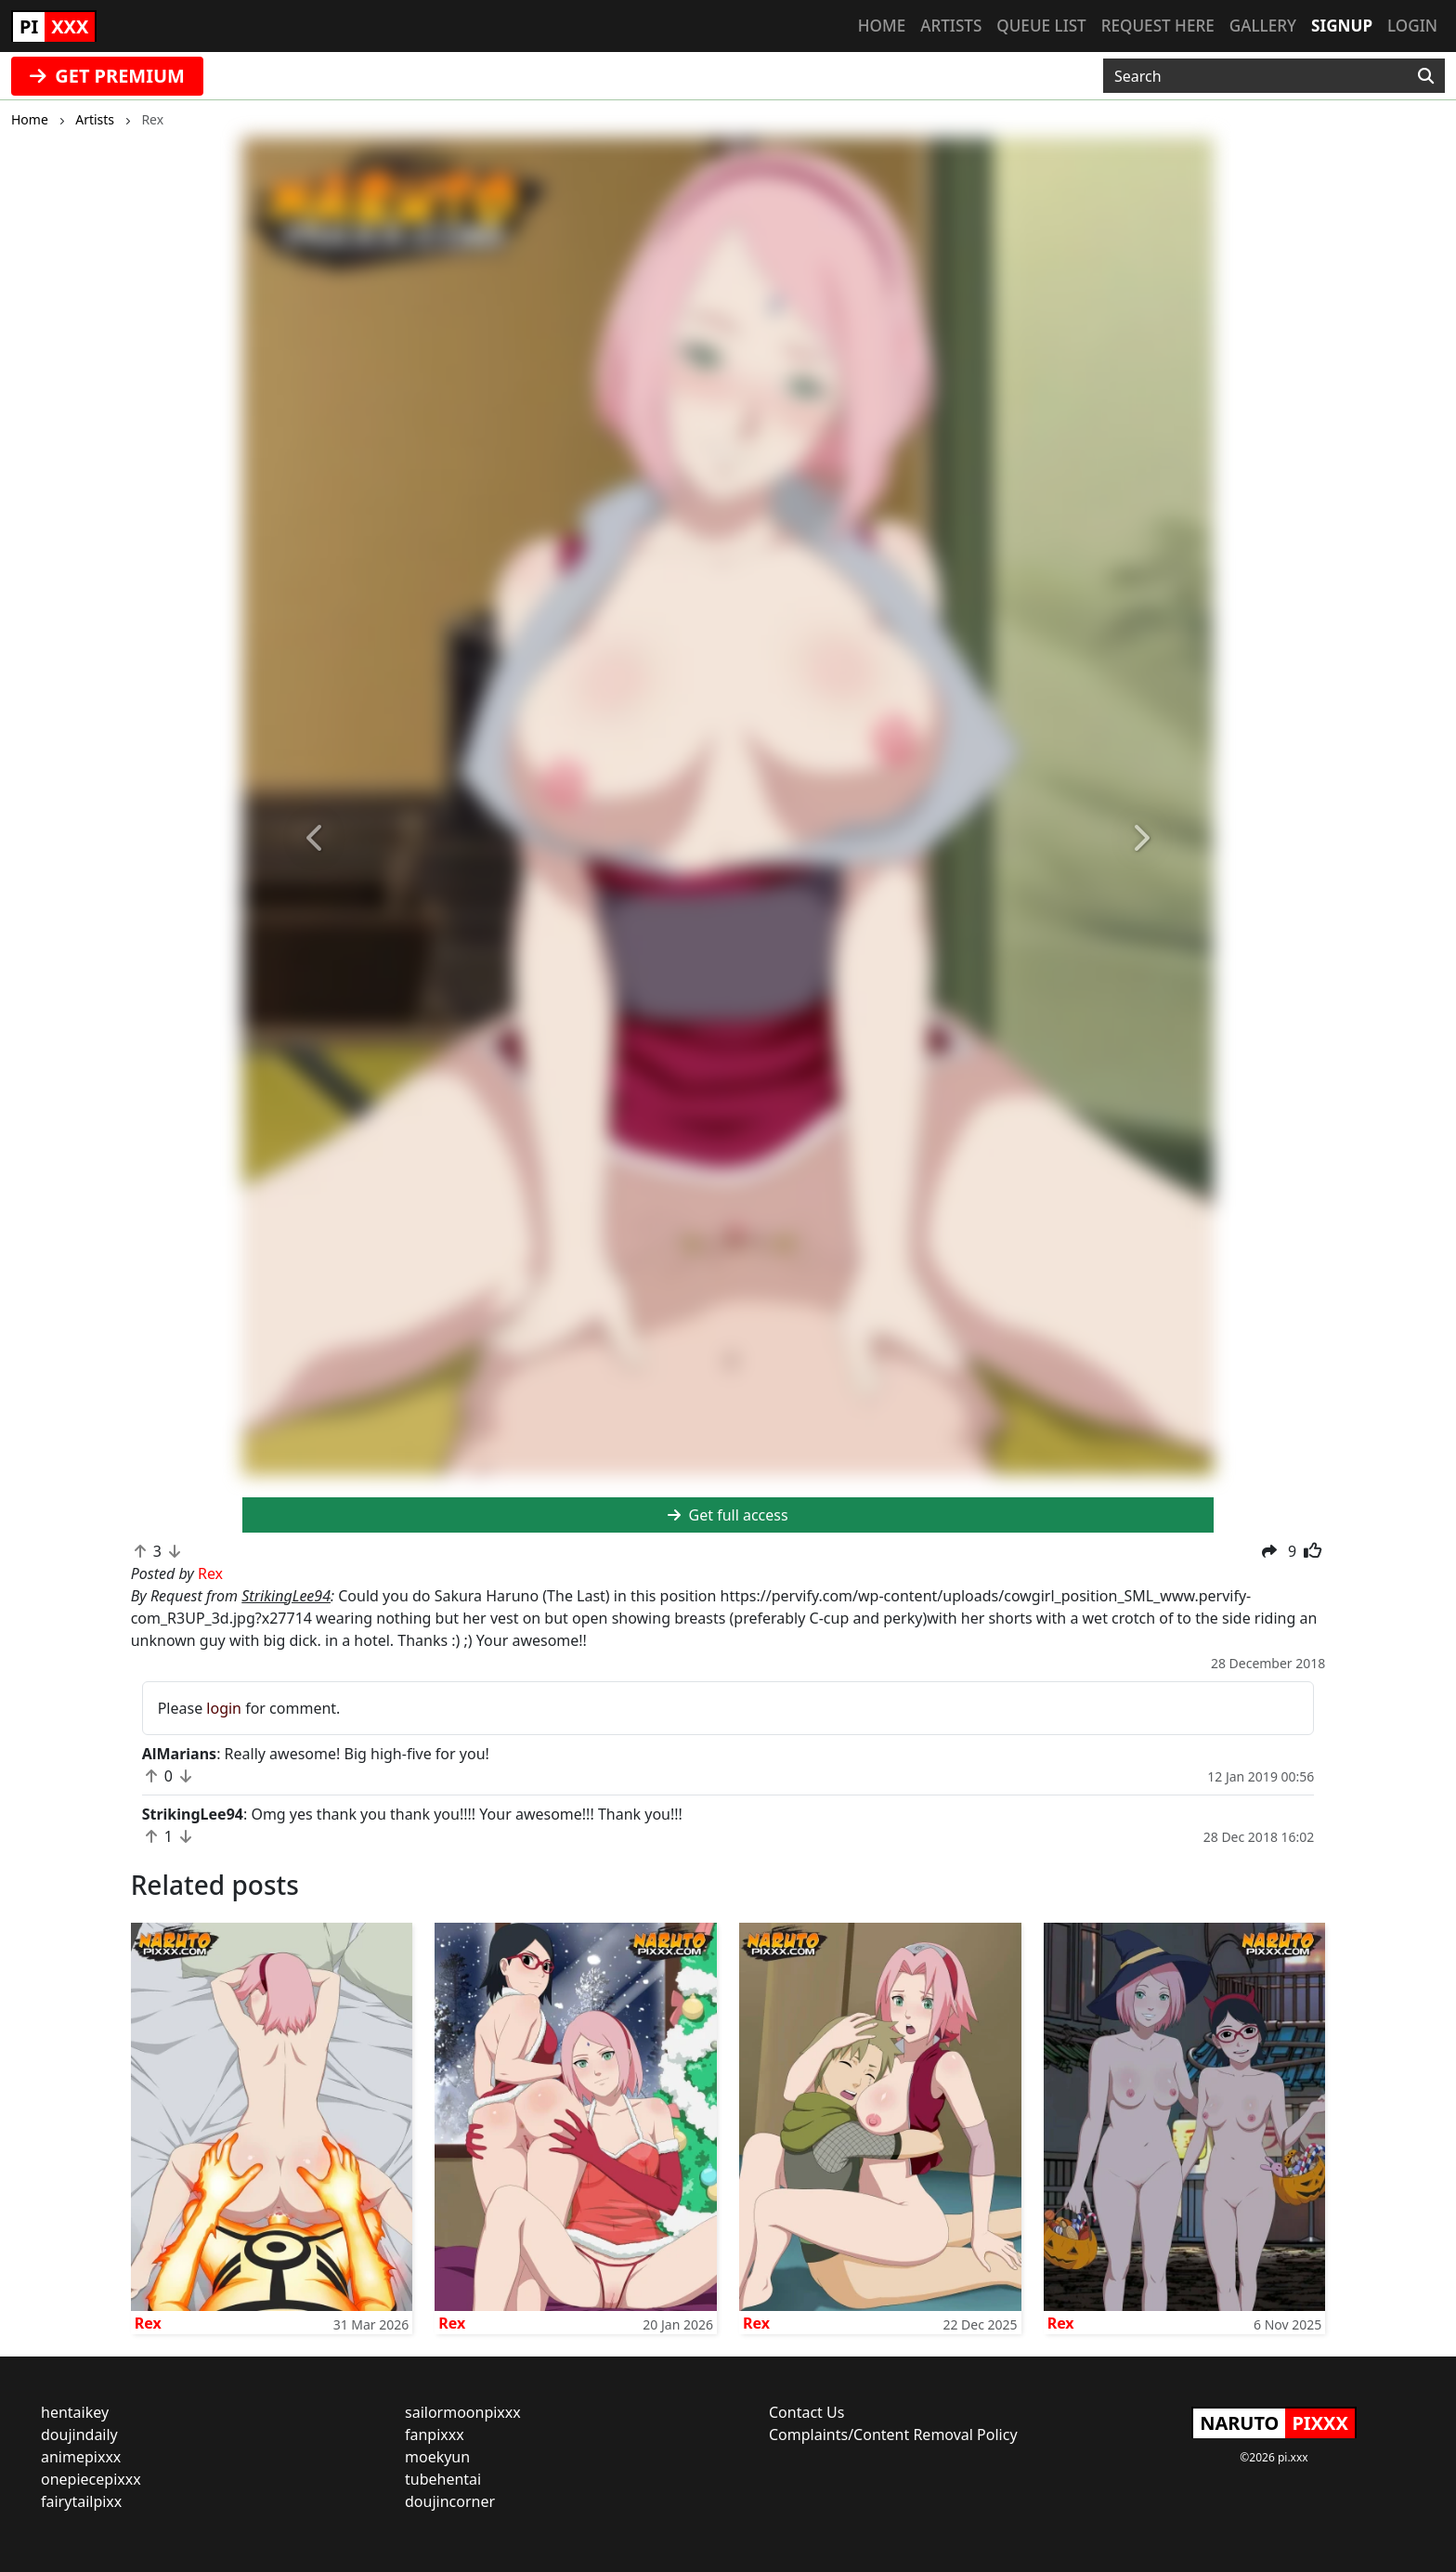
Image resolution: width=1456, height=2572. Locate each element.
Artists (951, 25)
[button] (315, 838)
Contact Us (806, 2412)
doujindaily (79, 2434)
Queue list (1041, 25)
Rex (148, 2323)
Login (1412, 25)
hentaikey (75, 2412)
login (223, 1708)
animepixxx (81, 2457)
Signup (1341, 25)
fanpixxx (434, 2434)
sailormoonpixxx (463, 2412)
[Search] (1426, 76)
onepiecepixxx (91, 2479)
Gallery (1262, 25)
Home (881, 25)
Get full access (727, 1515)
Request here (1158, 25)
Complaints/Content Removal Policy (893, 2434)
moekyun (437, 2457)
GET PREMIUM (107, 75)
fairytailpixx (81, 2501)
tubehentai (443, 2479)
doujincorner (450, 2501)
